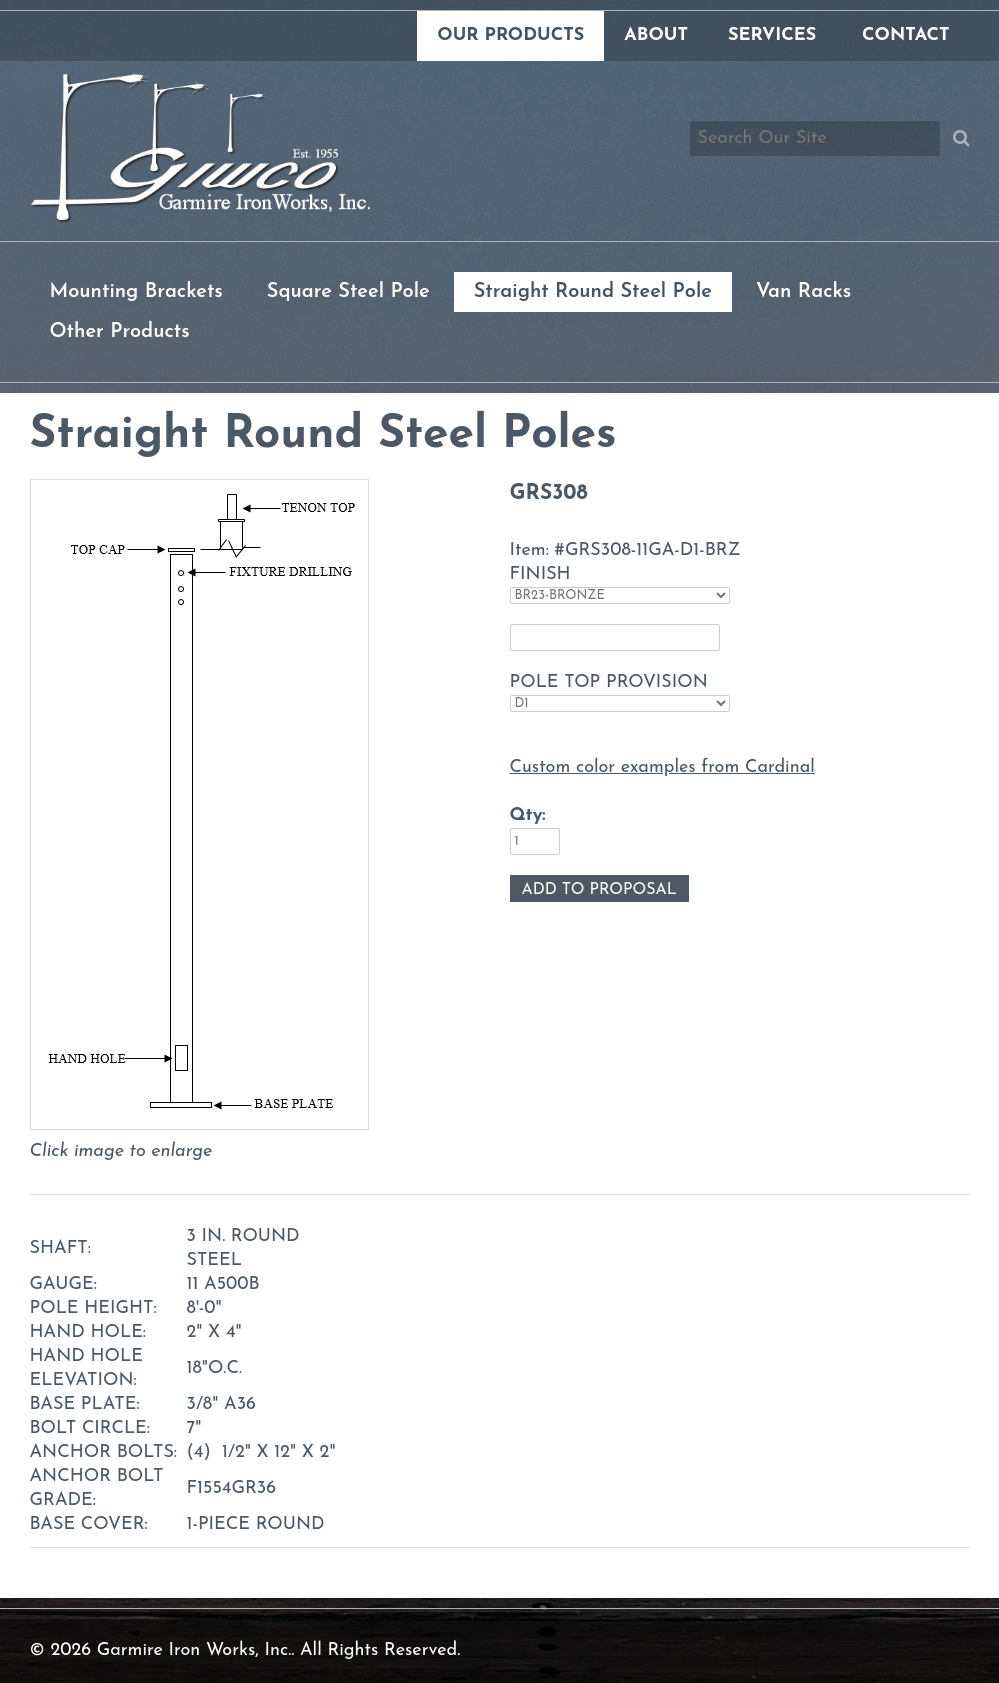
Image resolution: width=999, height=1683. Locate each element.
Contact (905, 35)
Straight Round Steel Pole (593, 292)
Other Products (120, 332)
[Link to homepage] (200, 218)
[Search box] (815, 138)
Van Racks (803, 292)
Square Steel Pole (348, 292)
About (656, 35)
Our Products (510, 35)
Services (772, 35)
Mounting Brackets (136, 292)
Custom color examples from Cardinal (662, 767)
